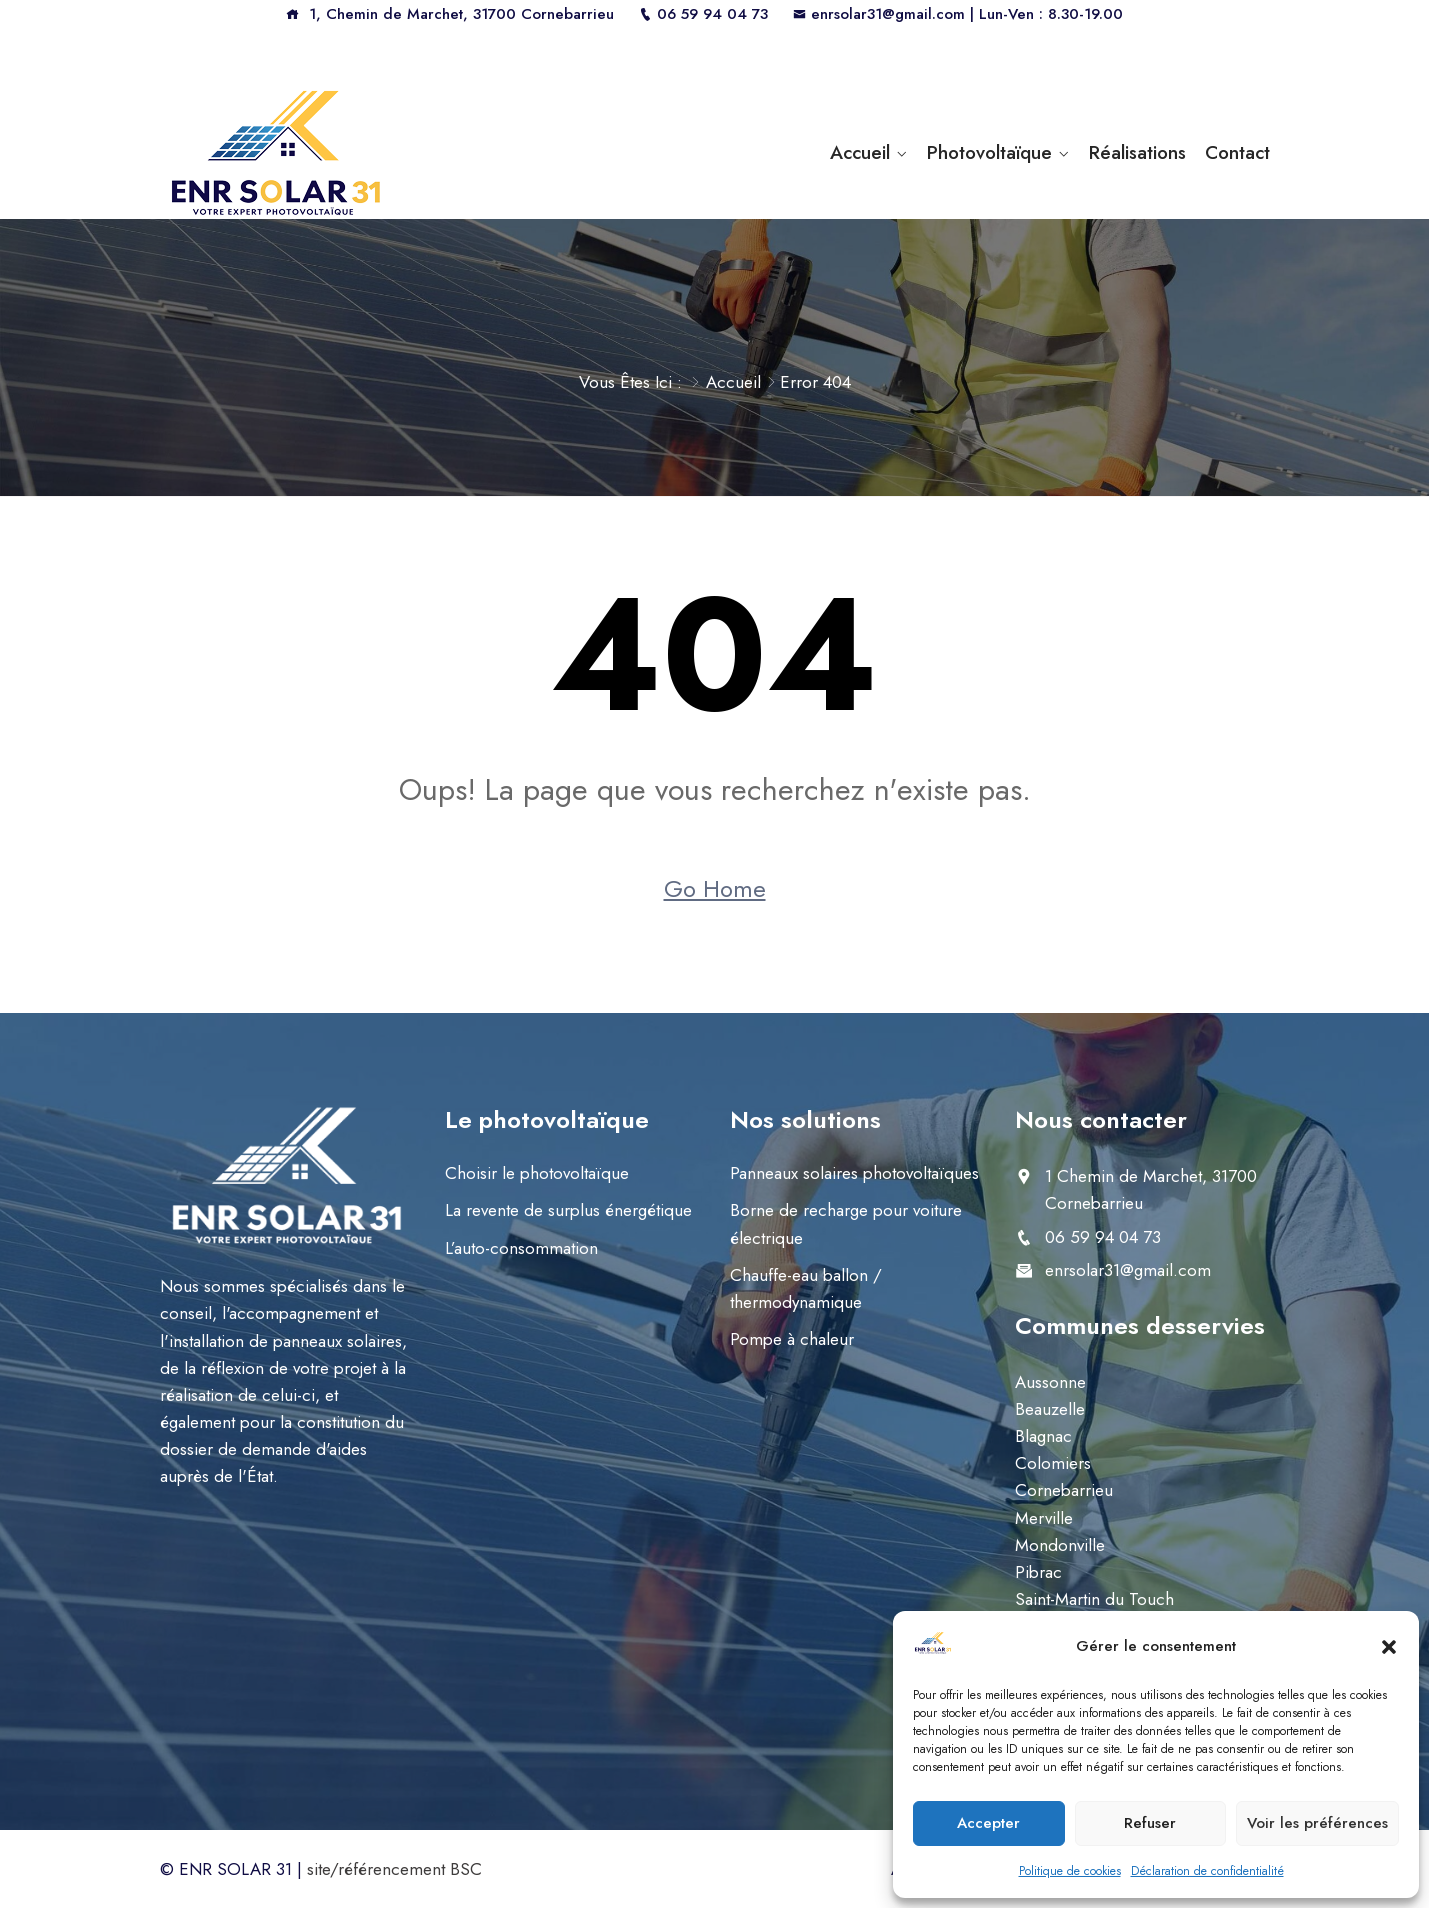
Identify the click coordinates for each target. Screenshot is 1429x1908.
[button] (1389, 1646)
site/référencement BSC (394, 1869)
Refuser (1150, 1823)
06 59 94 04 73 (703, 14)
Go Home (715, 888)
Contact (1237, 152)
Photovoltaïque (989, 152)
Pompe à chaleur (792, 1339)
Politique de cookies (1070, 1871)
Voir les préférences (1317, 1823)
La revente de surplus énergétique (568, 1210)
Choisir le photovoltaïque (537, 1173)
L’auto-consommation (521, 1248)
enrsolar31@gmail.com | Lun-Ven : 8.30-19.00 (958, 14)
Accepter (988, 1823)
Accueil (860, 152)
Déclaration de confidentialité (1207, 1871)
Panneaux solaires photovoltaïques (854, 1173)
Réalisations (1137, 152)
